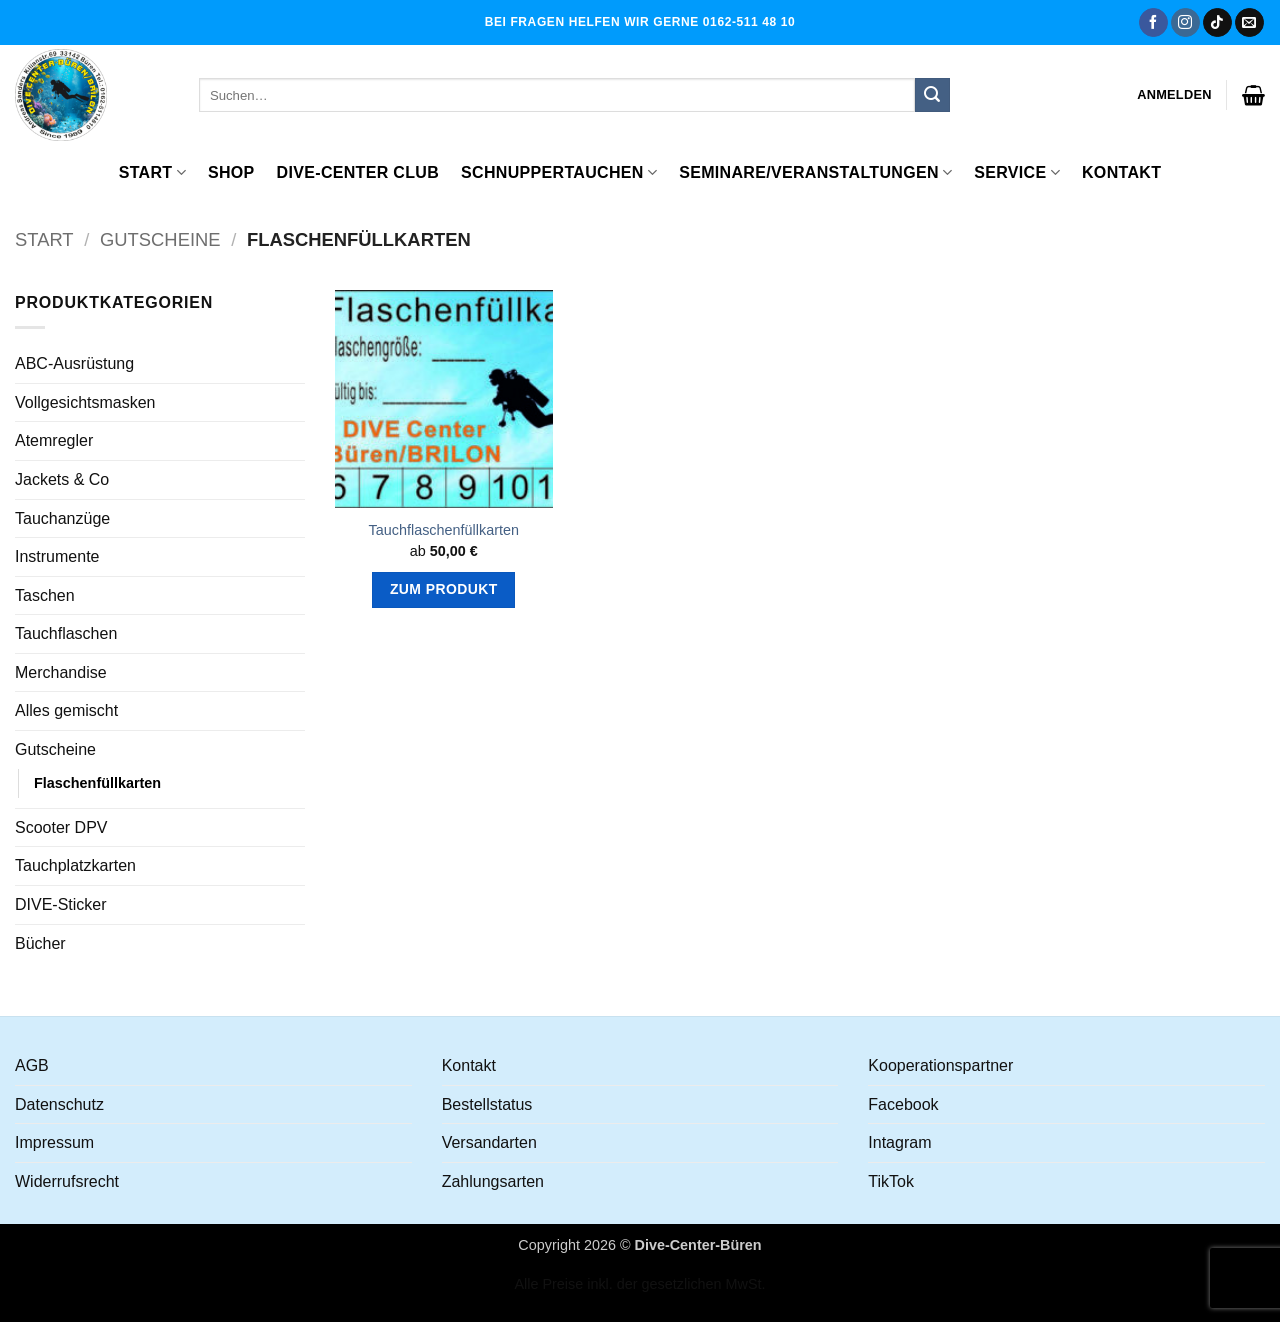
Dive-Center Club (358, 172)
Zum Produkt (444, 589)
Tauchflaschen (66, 633)
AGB (32, 1065)
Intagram (899, 1142)
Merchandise (61, 672)
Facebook (903, 1104)
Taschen (45, 595)
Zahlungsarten (493, 1181)
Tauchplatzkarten (75, 865)
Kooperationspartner (940, 1065)
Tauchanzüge (62, 518)
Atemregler (54, 440)
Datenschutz (59, 1104)
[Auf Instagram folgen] (1185, 23)
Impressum (54, 1142)
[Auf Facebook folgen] (1153, 23)
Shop (231, 172)
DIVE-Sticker (61, 904)
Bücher (40, 943)
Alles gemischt (66, 710)
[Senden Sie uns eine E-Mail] (1249, 23)
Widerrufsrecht (67, 1181)
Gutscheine (160, 239)
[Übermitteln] (932, 95)
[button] (1174, 95)
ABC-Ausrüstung (74, 363)
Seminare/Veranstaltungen (815, 172)
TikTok (891, 1181)
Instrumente (57, 556)
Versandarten (489, 1142)
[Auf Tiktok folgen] (1217, 23)
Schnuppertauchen (559, 172)
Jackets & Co (62, 479)
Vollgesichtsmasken (85, 402)
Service (1017, 172)
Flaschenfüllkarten (97, 783)
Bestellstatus (487, 1104)
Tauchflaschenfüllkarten (444, 530)
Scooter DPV (61, 827)
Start (152, 172)
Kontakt (1121, 172)
